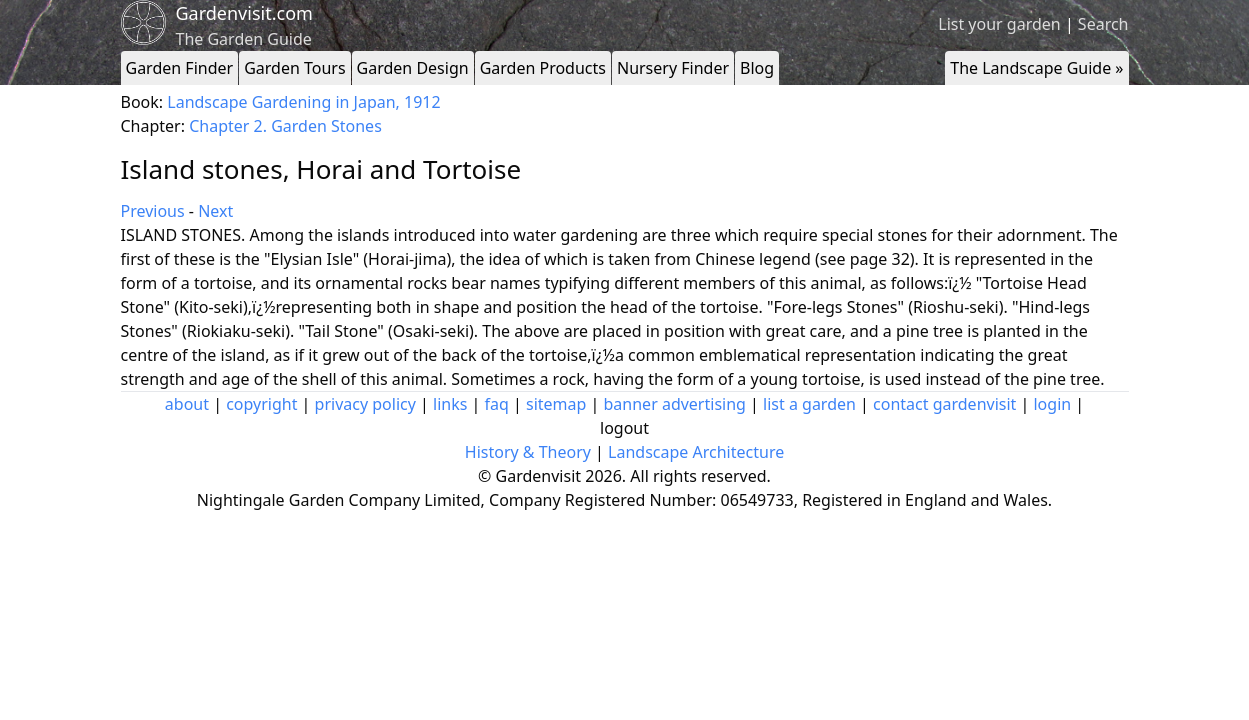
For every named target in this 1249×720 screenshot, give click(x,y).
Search (1103, 24)
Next (215, 211)
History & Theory (528, 452)
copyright (261, 404)
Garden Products (543, 68)
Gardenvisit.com (244, 13)
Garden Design (413, 68)
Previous (153, 211)
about (187, 404)
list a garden (809, 404)
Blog (757, 68)
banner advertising (675, 404)
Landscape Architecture (696, 452)
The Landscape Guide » (1036, 68)
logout (624, 428)
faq (497, 404)
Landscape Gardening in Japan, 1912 (303, 102)
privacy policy (365, 404)
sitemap (556, 404)
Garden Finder (180, 68)
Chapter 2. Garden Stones (285, 126)
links (450, 404)
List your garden (999, 24)
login (1052, 404)
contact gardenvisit (944, 404)
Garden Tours (294, 68)
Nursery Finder (673, 68)
